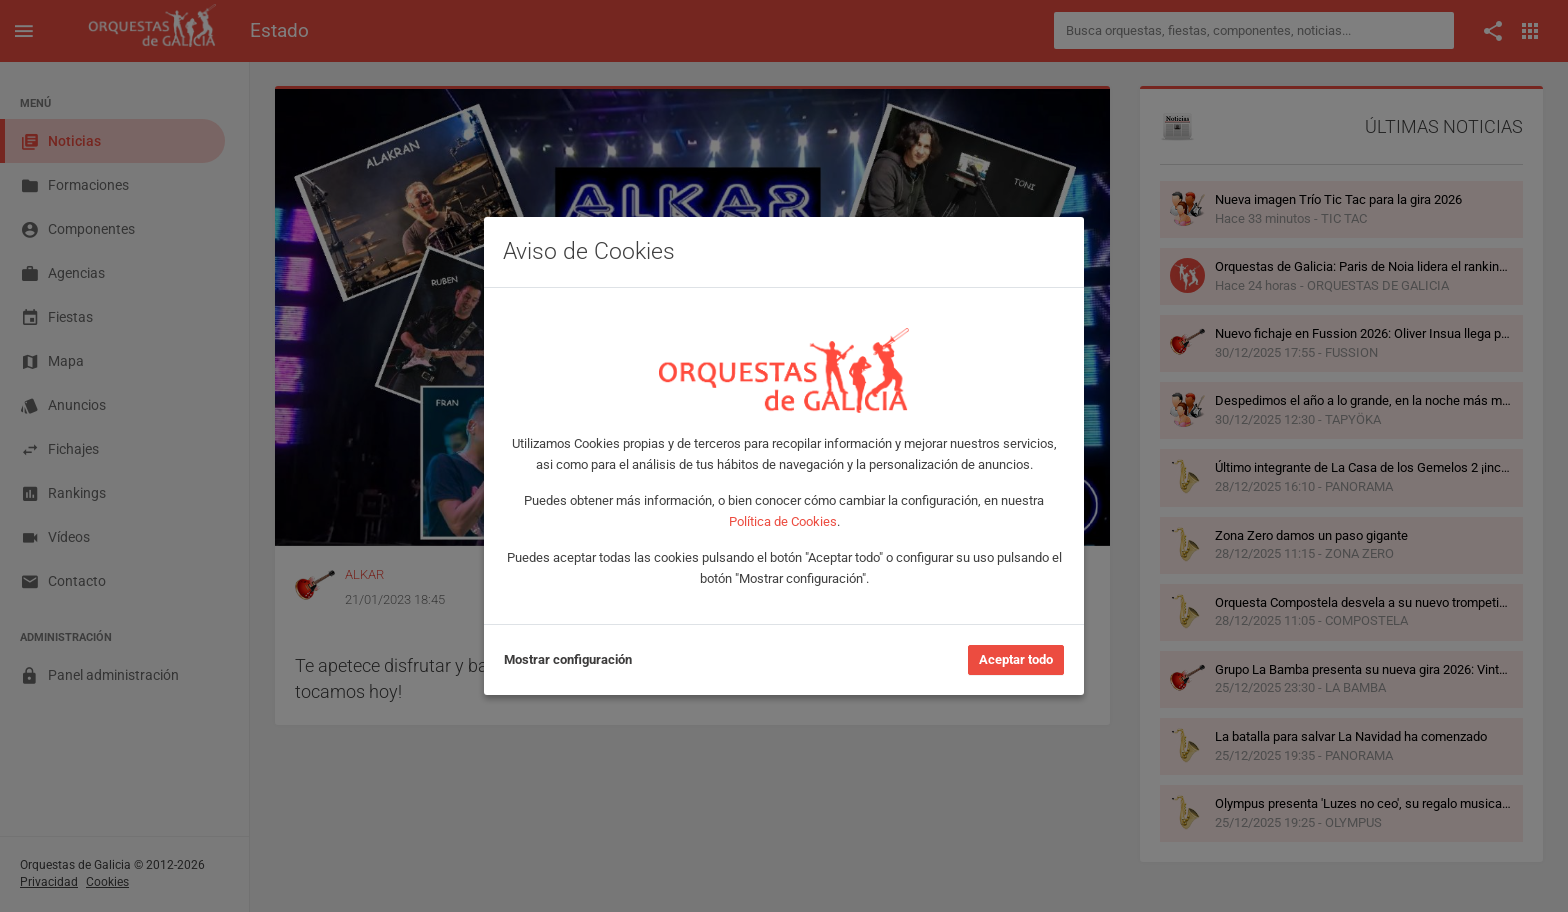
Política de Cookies (783, 521)
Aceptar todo (1016, 659)
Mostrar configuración (568, 659)
